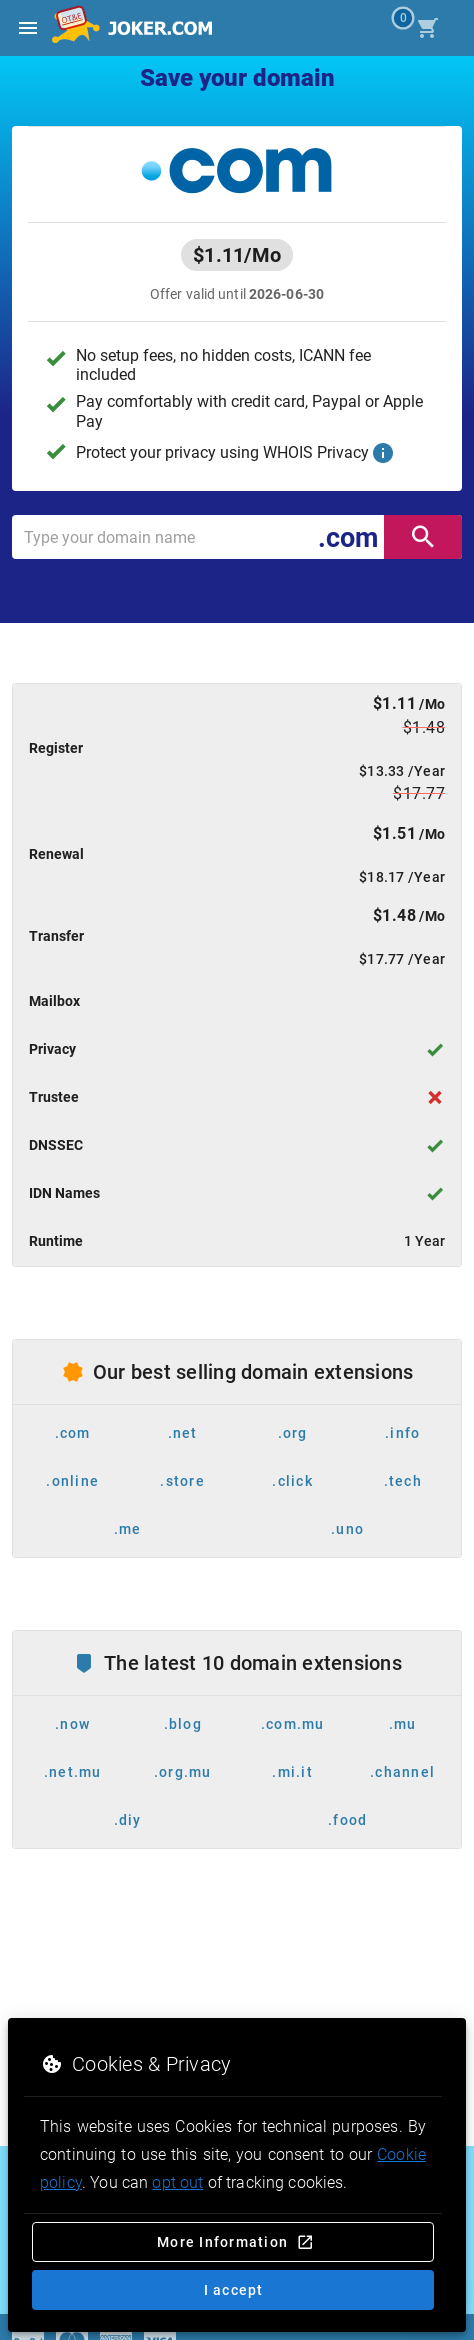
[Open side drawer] (28, 28)
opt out (177, 2182)
